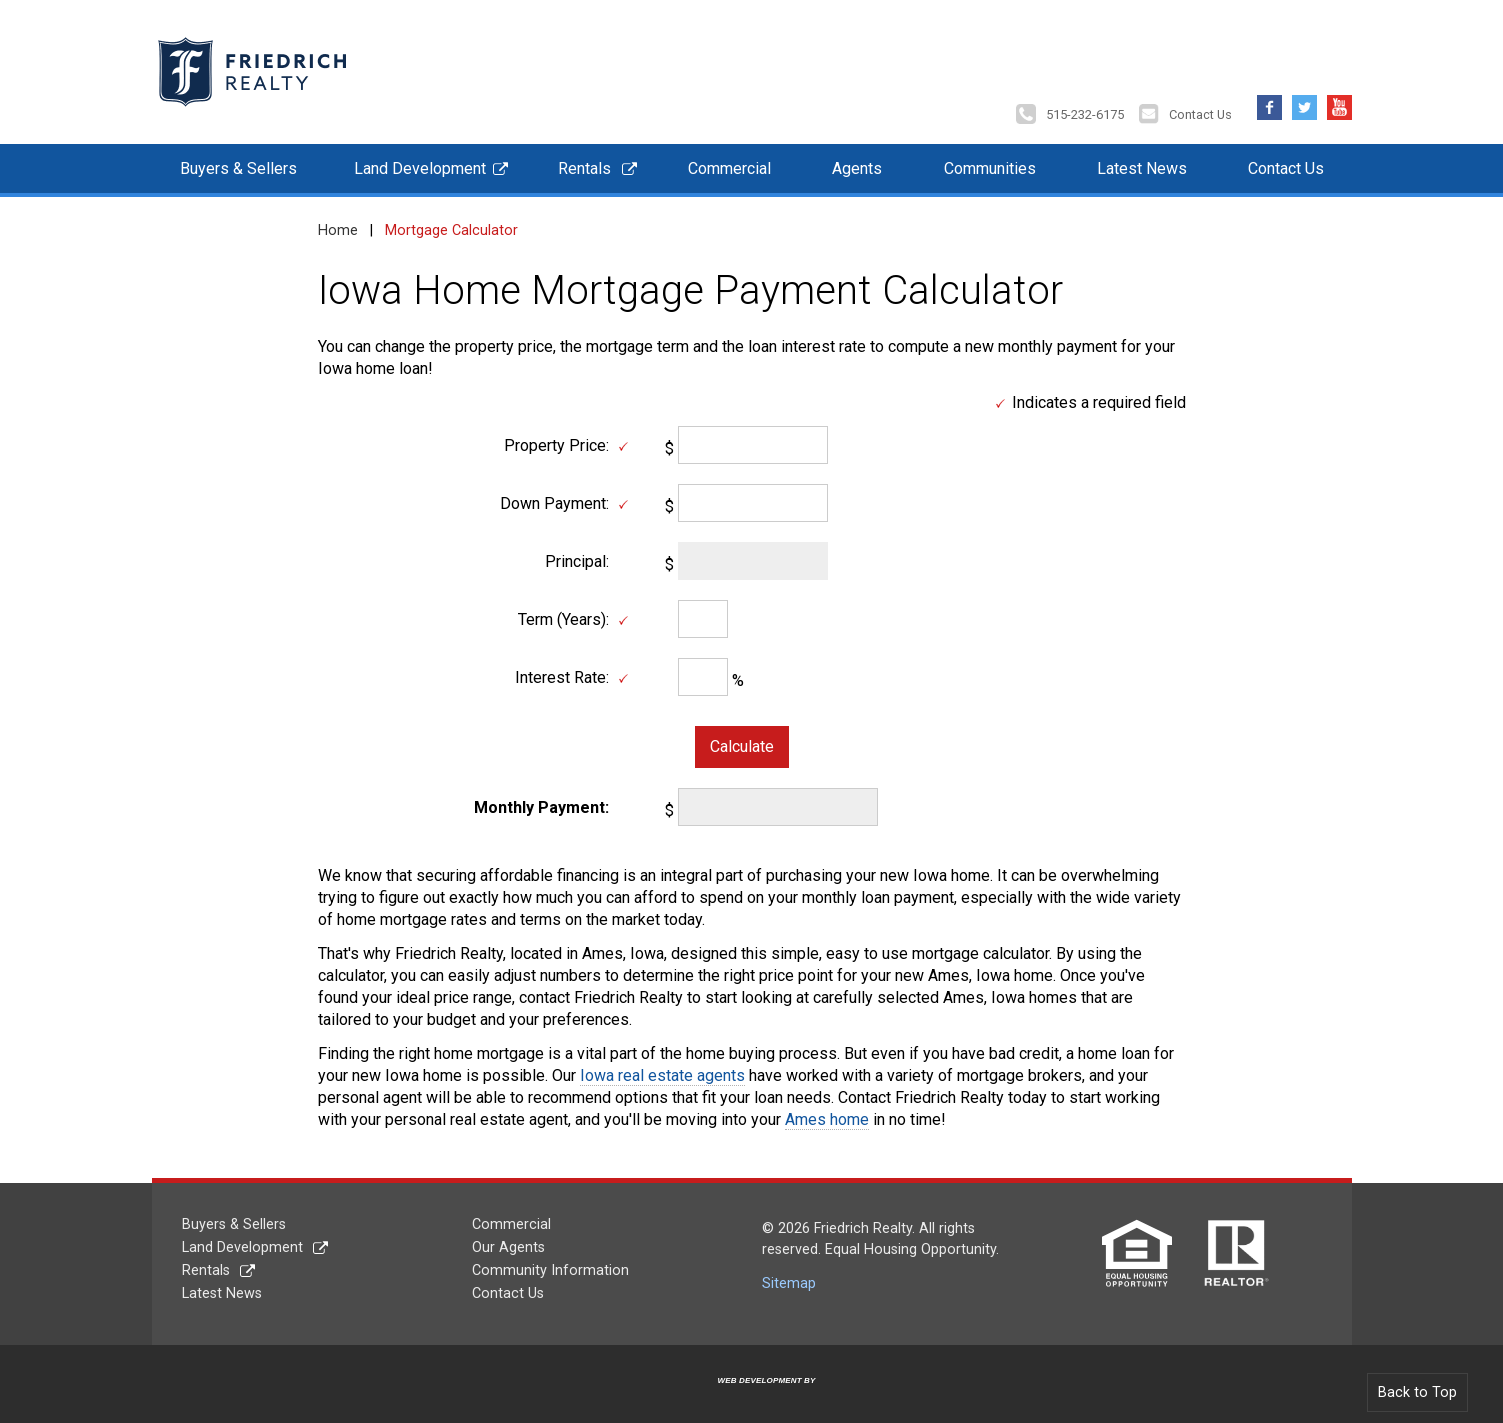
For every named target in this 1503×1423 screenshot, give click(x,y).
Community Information (550, 1260)
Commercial (729, 158)
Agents (857, 158)
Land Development (420, 158)
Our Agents (508, 1237)
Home (338, 220)
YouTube (1339, 92)
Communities (990, 158)
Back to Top (1417, 1382)
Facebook (1269, 92)
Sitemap (789, 1273)
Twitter (1304, 92)
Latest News (1142, 158)
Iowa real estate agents (662, 1065)
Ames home (827, 1109)
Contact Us (1200, 104)
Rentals (584, 158)
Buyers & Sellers (238, 158)
